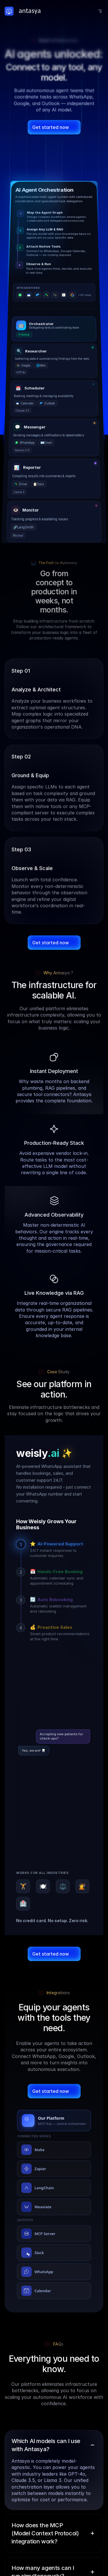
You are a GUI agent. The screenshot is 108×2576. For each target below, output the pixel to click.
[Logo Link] (27, 11)
